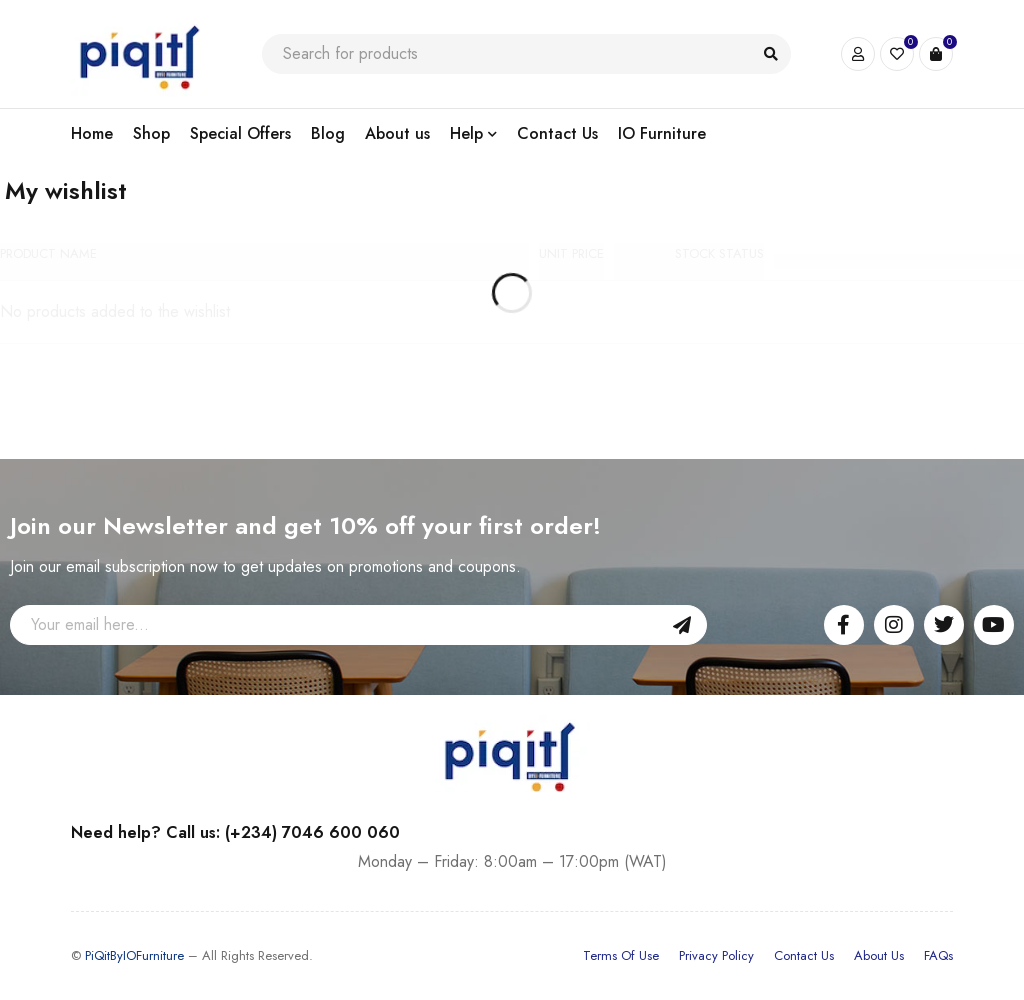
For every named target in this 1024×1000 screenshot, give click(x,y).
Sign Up (682, 625)
